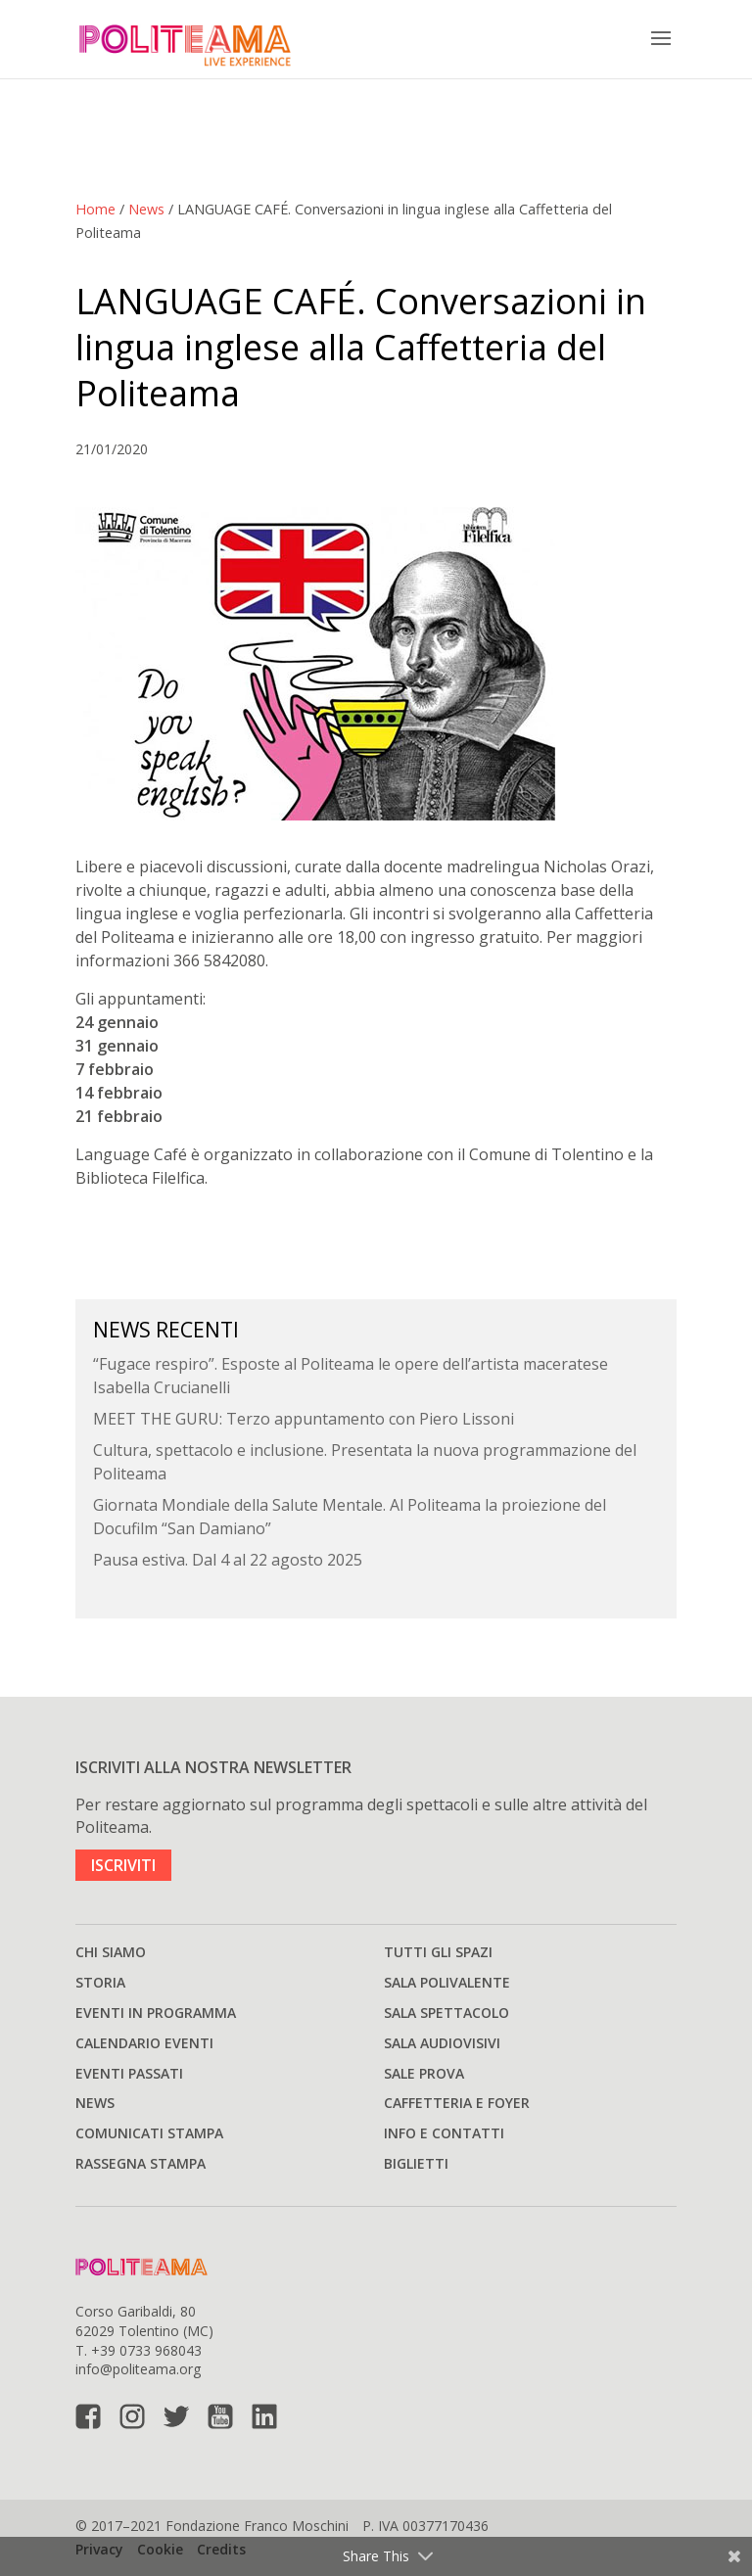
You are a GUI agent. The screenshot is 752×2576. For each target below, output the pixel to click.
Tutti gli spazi (438, 1952)
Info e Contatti (444, 2133)
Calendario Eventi (144, 2043)
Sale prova (424, 2073)
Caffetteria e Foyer (457, 2102)
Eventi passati (129, 2073)
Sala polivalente (447, 1982)
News (146, 209)
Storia (100, 1982)
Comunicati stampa (149, 2133)
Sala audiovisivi (442, 2043)
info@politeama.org (138, 2369)
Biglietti (416, 2163)
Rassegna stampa (140, 2163)
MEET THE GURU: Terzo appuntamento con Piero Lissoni (303, 1418)
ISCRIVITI (123, 1865)
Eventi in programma (155, 2012)
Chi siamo (110, 1952)
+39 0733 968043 (146, 2350)
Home (95, 209)
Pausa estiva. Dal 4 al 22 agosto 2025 (227, 1559)
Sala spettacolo (446, 2012)
